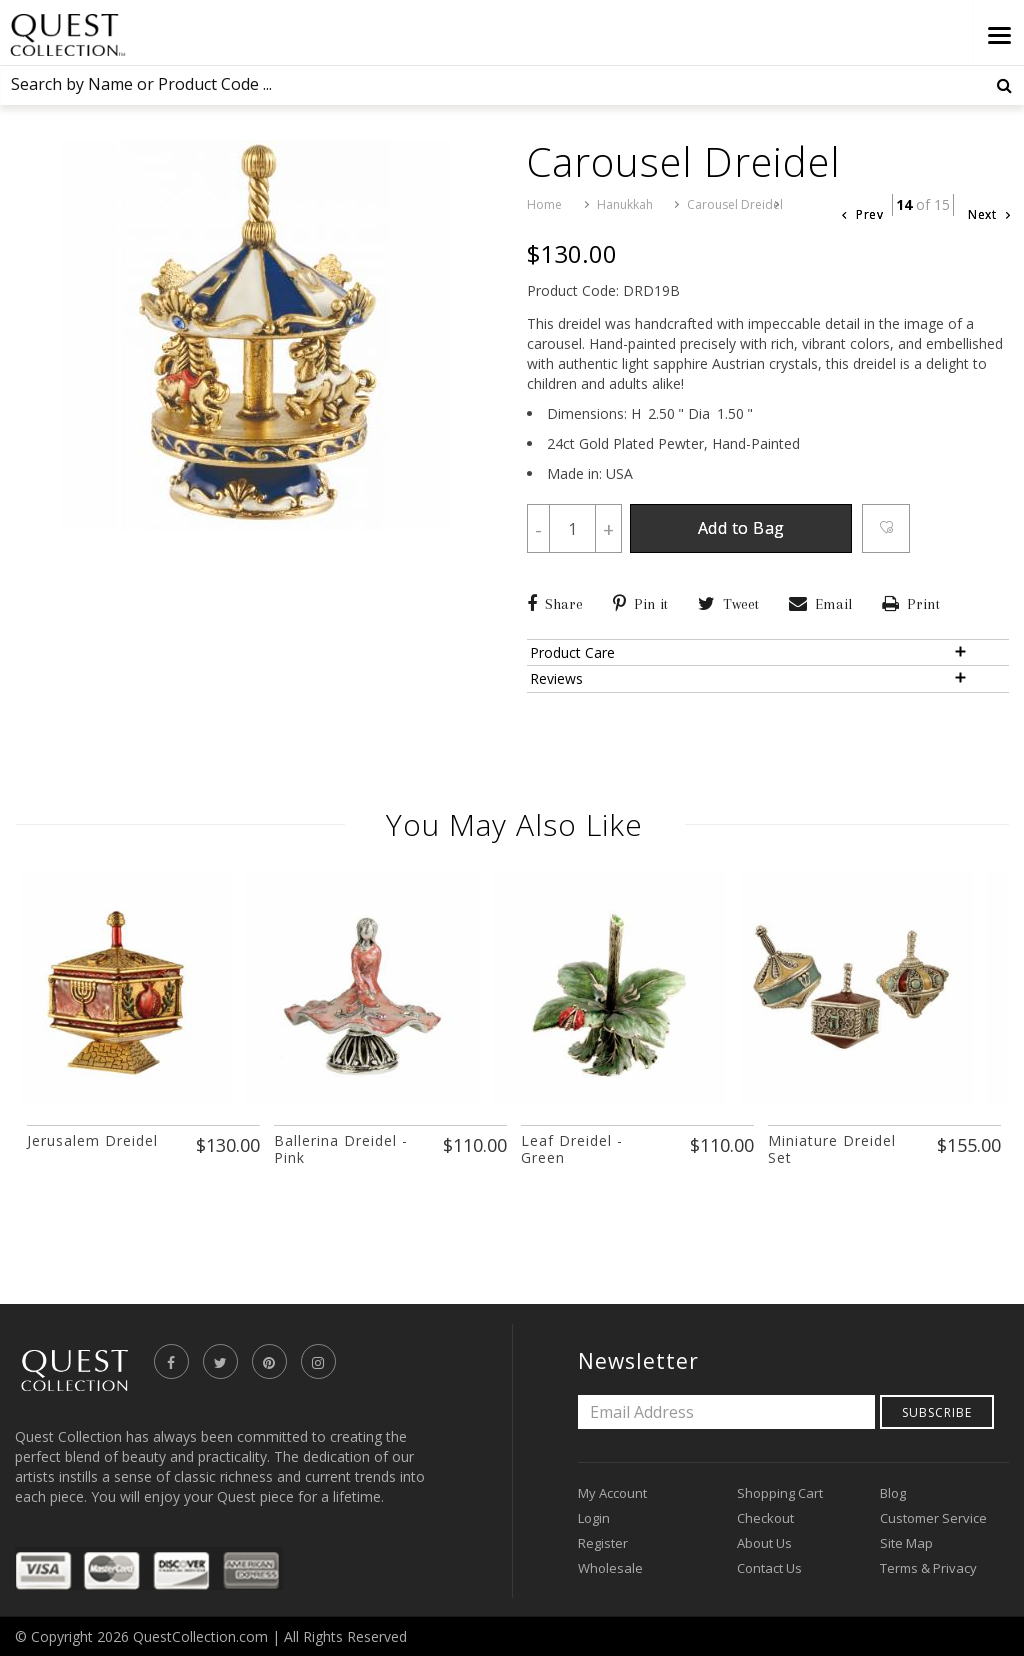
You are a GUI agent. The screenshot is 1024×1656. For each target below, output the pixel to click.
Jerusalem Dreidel (92, 1139)
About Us (764, 1542)
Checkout (765, 1517)
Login (594, 1517)
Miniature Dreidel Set (832, 1148)
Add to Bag (755, 530)
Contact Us (769, 1567)
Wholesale (610, 1567)
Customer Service (933, 1517)
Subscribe (937, 1411)
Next (989, 214)
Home (544, 204)
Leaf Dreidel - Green (572, 1148)
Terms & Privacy (928, 1567)
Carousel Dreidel (735, 204)
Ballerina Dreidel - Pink (341, 1148)
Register (603, 1542)
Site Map (906, 1542)
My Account (612, 1492)
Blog (893, 1492)
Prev (862, 214)
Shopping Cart (780, 1492)
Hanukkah (625, 204)
